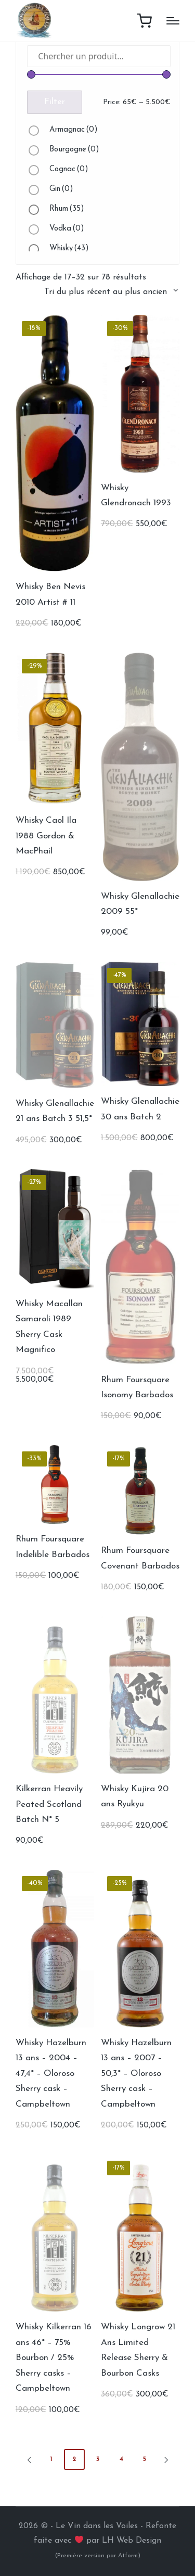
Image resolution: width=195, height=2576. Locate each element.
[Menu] (172, 20)
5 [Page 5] (144, 2459)
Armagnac (73, 130)
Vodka (66, 229)
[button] (27, 2459)
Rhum (66, 209)
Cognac (68, 169)
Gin (61, 189)
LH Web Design (131, 2540)
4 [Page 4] (121, 2459)
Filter (54, 102)
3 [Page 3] (97, 2459)
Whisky (69, 248)
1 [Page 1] (51, 2459)
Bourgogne (74, 150)
